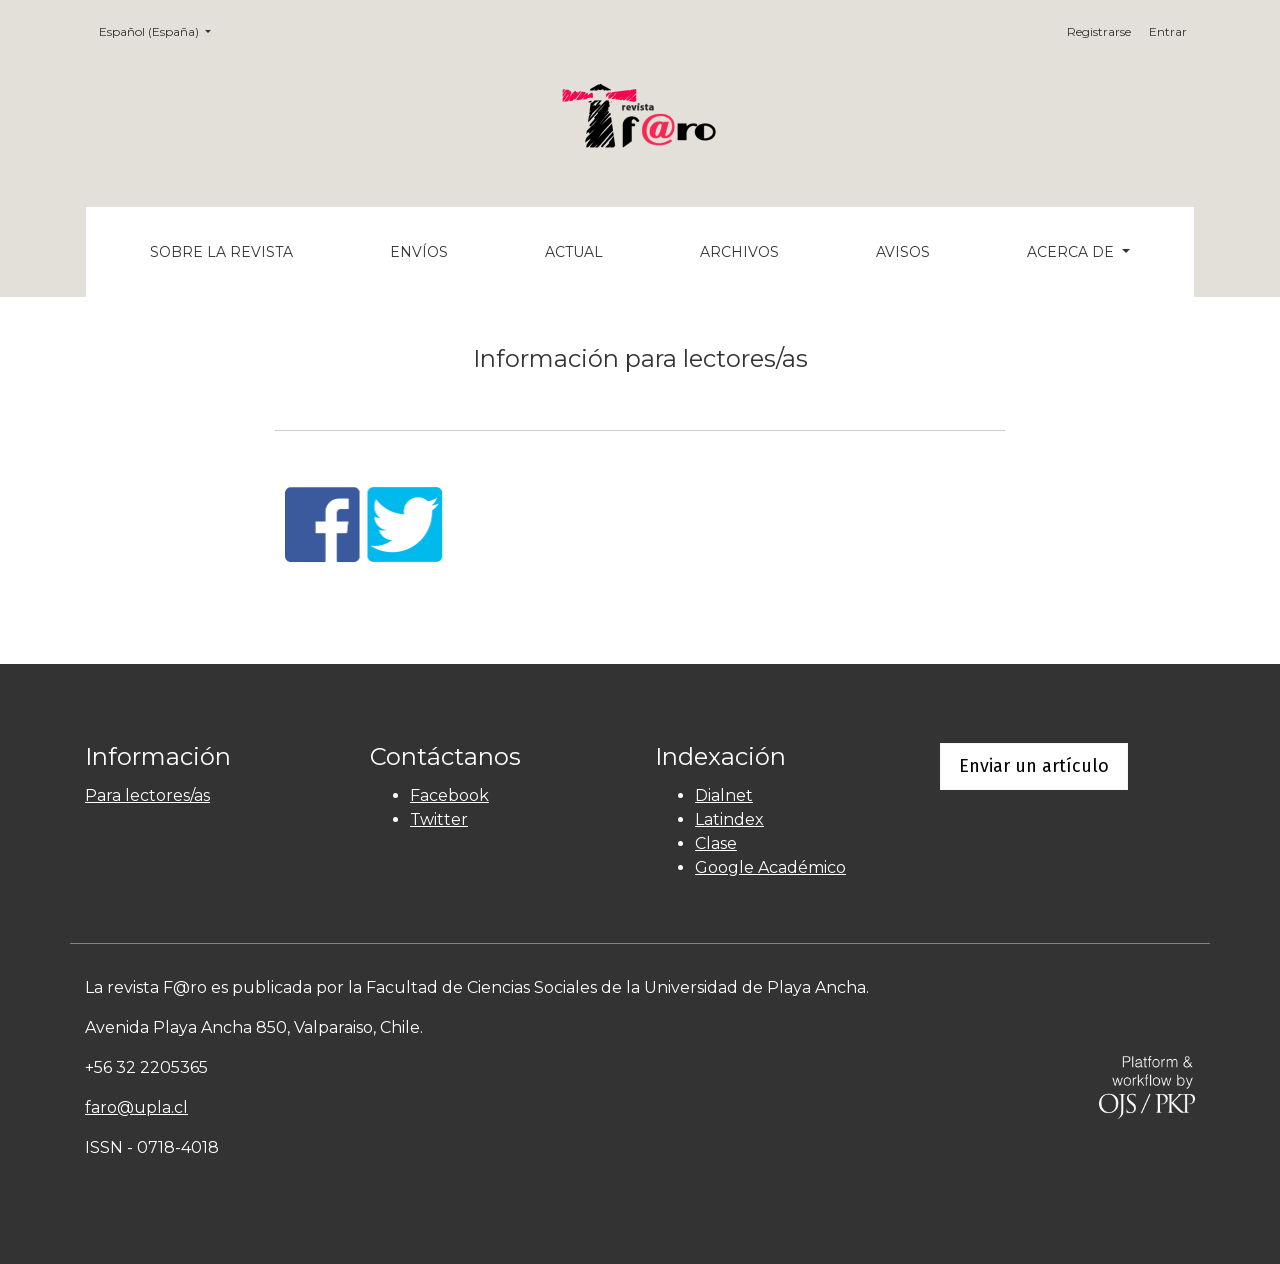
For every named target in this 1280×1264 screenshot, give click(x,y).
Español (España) (161, 30)
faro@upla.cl (136, 1107)
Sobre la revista (221, 252)
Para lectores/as (147, 795)
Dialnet (724, 795)
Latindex (729, 819)
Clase (716, 843)
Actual (574, 252)
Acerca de (1072, 252)
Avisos (903, 252)
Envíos (419, 252)
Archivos (739, 252)
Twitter (439, 819)
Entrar (1168, 31)
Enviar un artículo (1034, 766)
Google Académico (770, 867)
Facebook (449, 795)
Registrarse (1099, 31)
